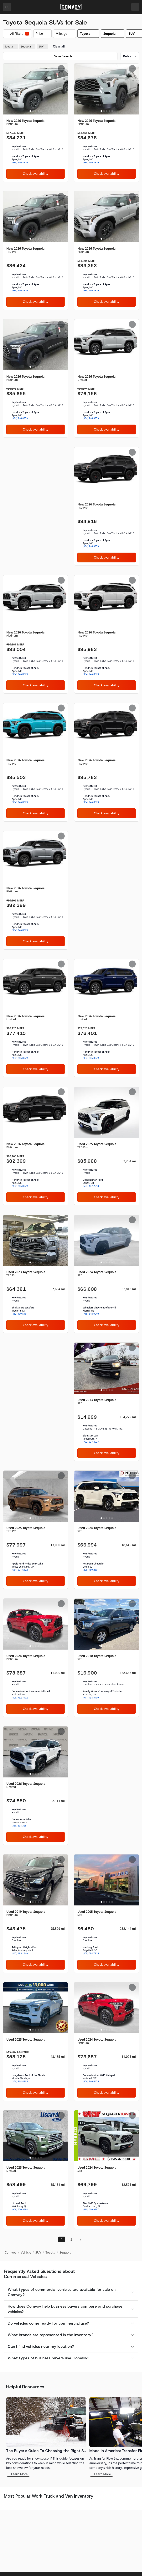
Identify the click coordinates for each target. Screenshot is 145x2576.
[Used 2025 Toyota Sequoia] (106, 1146)
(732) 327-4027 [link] (91, 1441)
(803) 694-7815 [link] (91, 1953)
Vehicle (26, 2252)
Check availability (35, 173)
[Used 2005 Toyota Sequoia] (106, 1913)
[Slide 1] (30, 111)
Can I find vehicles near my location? (41, 2346)
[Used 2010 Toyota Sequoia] (106, 1657)
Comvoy (10, 2252)
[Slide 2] (33, 111)
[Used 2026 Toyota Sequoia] (35, 1785)
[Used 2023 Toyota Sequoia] (35, 1274)
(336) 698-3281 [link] (20, 1825)
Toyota (11, 46)
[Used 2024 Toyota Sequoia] (106, 1274)
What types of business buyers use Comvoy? (48, 2358)
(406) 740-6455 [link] (91, 2081)
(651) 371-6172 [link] (20, 1569)
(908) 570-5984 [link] (20, 2209)
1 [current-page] (62, 2239)
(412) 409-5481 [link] (20, 1313)
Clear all (59, 46)
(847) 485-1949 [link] (20, 1953)
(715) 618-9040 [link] (91, 1313)
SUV (43, 46)
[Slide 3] (35, 111)
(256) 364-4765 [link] (20, 2081)
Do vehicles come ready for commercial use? (48, 2323)
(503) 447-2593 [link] (91, 1186)
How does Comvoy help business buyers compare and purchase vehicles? (65, 2309)
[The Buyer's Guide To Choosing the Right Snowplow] (46, 2437)
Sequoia (28, 46)
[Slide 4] (38, 111)
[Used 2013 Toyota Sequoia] (106, 1401)
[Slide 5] (41, 111)
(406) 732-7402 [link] (20, 1697)
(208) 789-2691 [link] (91, 1569)
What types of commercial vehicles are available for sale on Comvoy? (62, 2292)
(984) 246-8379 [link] (20, 162)
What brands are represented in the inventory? (50, 2334)
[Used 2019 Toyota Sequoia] (35, 1913)
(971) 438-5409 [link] (91, 1697)
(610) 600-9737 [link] (91, 2209)
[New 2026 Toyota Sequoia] (35, 122)
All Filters (17, 33)
